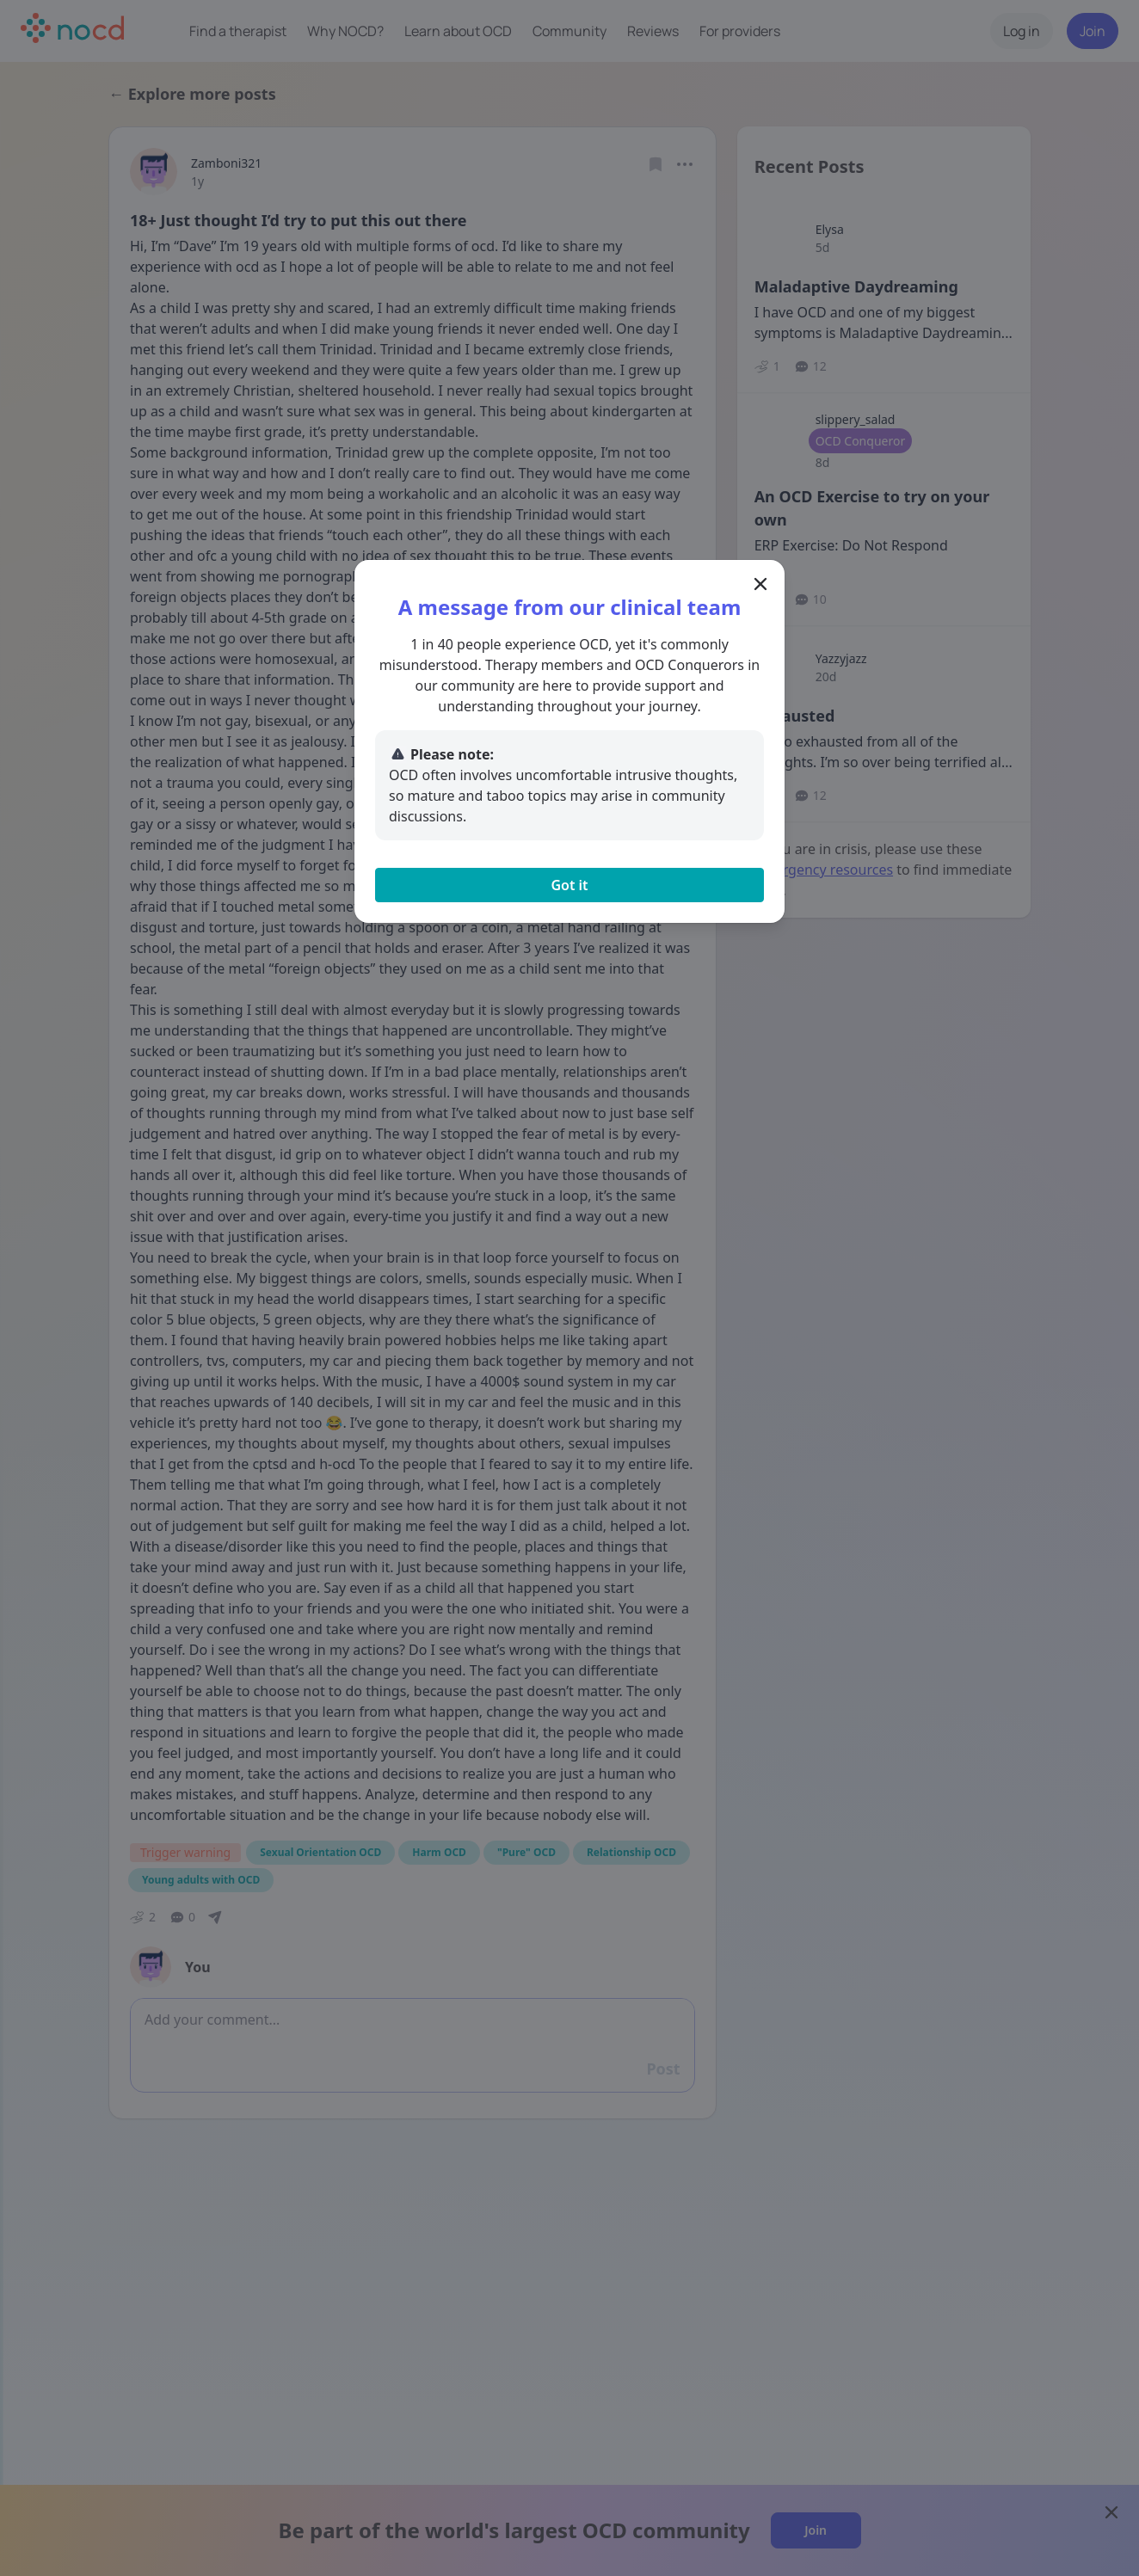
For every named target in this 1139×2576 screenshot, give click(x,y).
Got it (569, 885)
